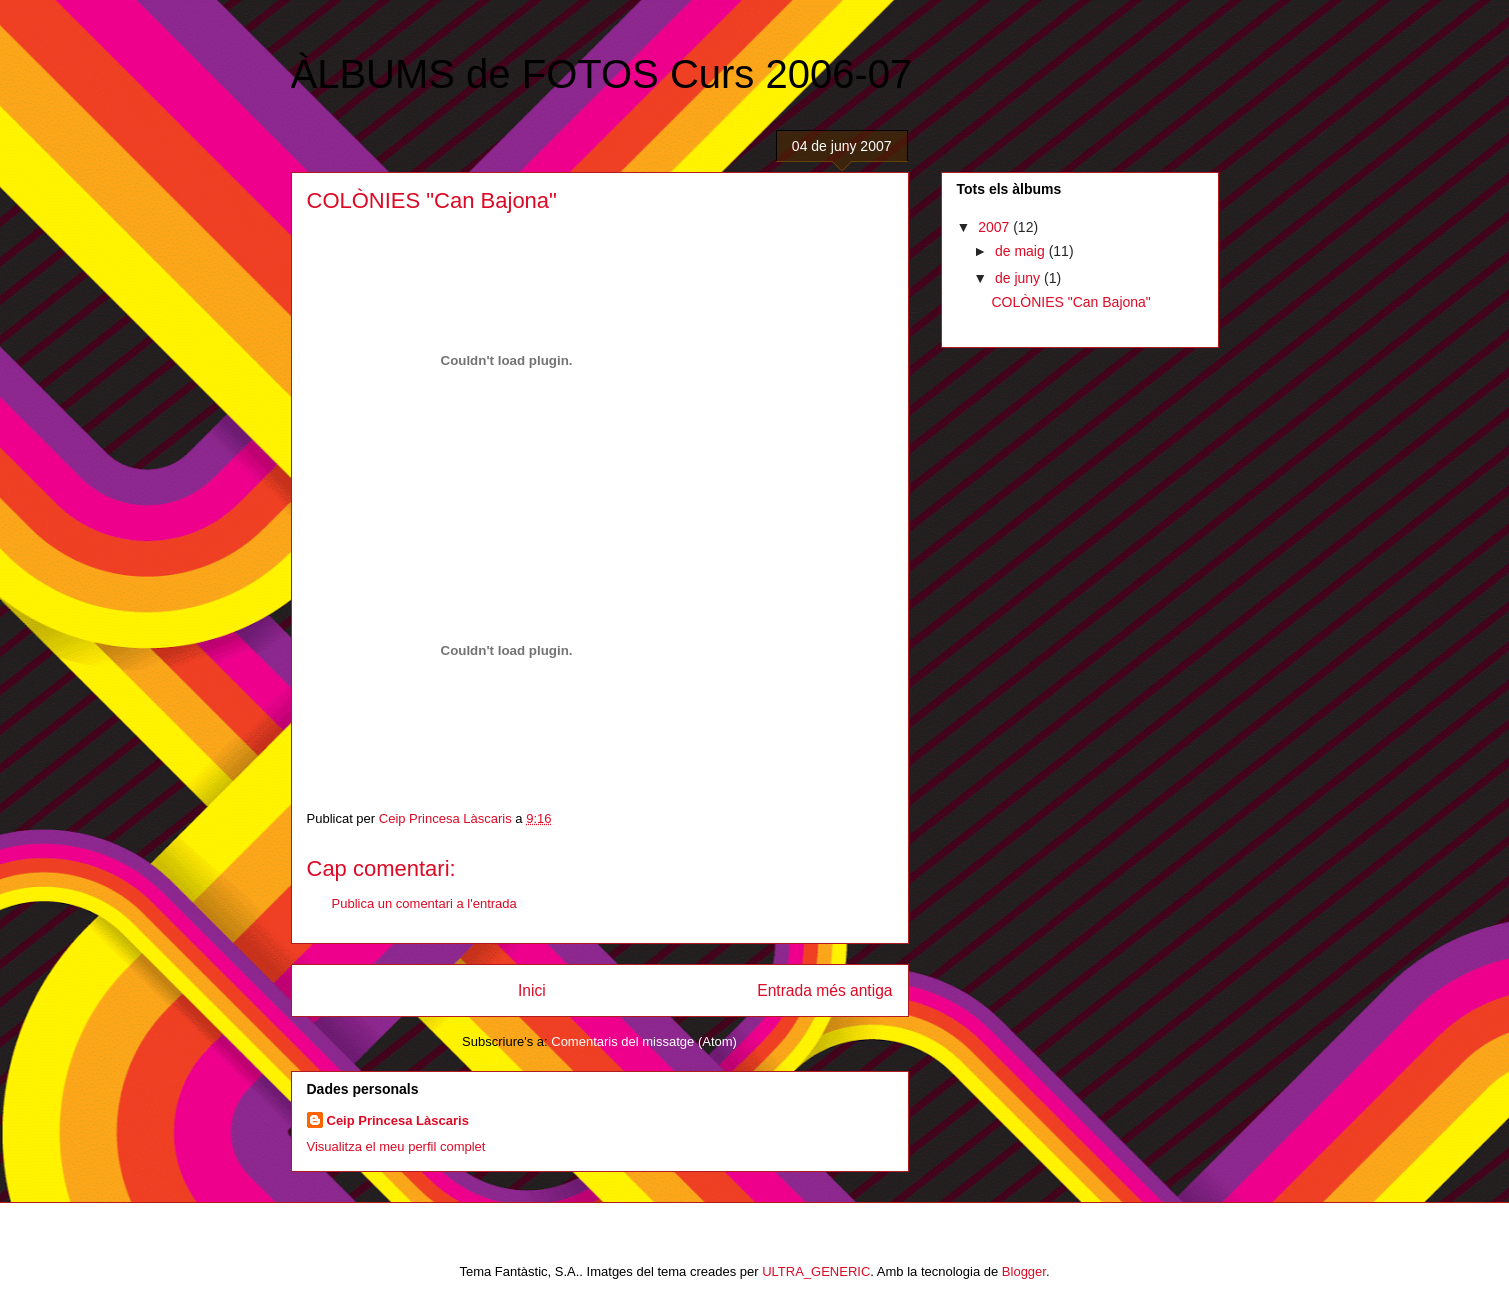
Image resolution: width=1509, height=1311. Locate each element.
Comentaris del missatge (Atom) (644, 1041)
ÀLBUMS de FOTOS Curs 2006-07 (602, 74)
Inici (532, 990)
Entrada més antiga (824, 990)
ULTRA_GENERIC (816, 1271)
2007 (995, 227)
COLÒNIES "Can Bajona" (1070, 302)
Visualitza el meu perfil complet (396, 1146)
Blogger (1024, 1271)
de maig (1022, 251)
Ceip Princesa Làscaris (398, 1120)
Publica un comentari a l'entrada (424, 903)
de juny (1019, 278)
